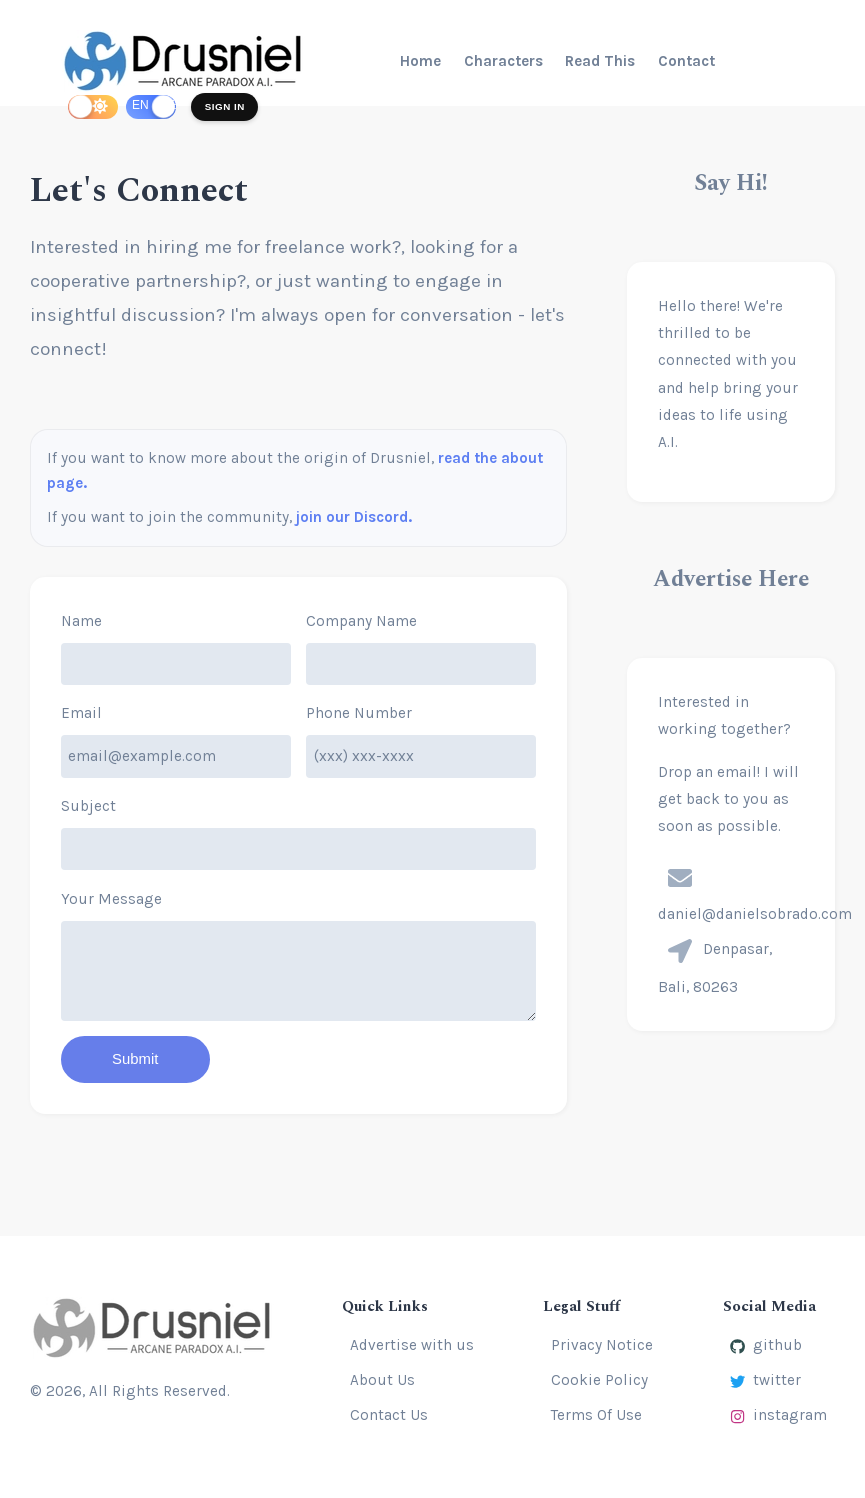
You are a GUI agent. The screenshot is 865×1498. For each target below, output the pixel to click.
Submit (136, 1059)
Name (81, 621)
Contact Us (389, 1415)
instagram (778, 1415)
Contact (686, 61)
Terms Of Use (596, 1415)
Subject (88, 806)
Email (81, 713)
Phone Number (359, 713)
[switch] (93, 106)
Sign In (226, 106)
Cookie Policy (599, 1380)
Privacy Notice (602, 1346)
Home (420, 61)
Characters (503, 61)
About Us (382, 1380)
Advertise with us (412, 1346)
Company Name (361, 621)
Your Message (111, 899)
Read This (600, 61)
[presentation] (680, 878)
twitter (765, 1380)
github (766, 1346)
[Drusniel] (186, 61)
